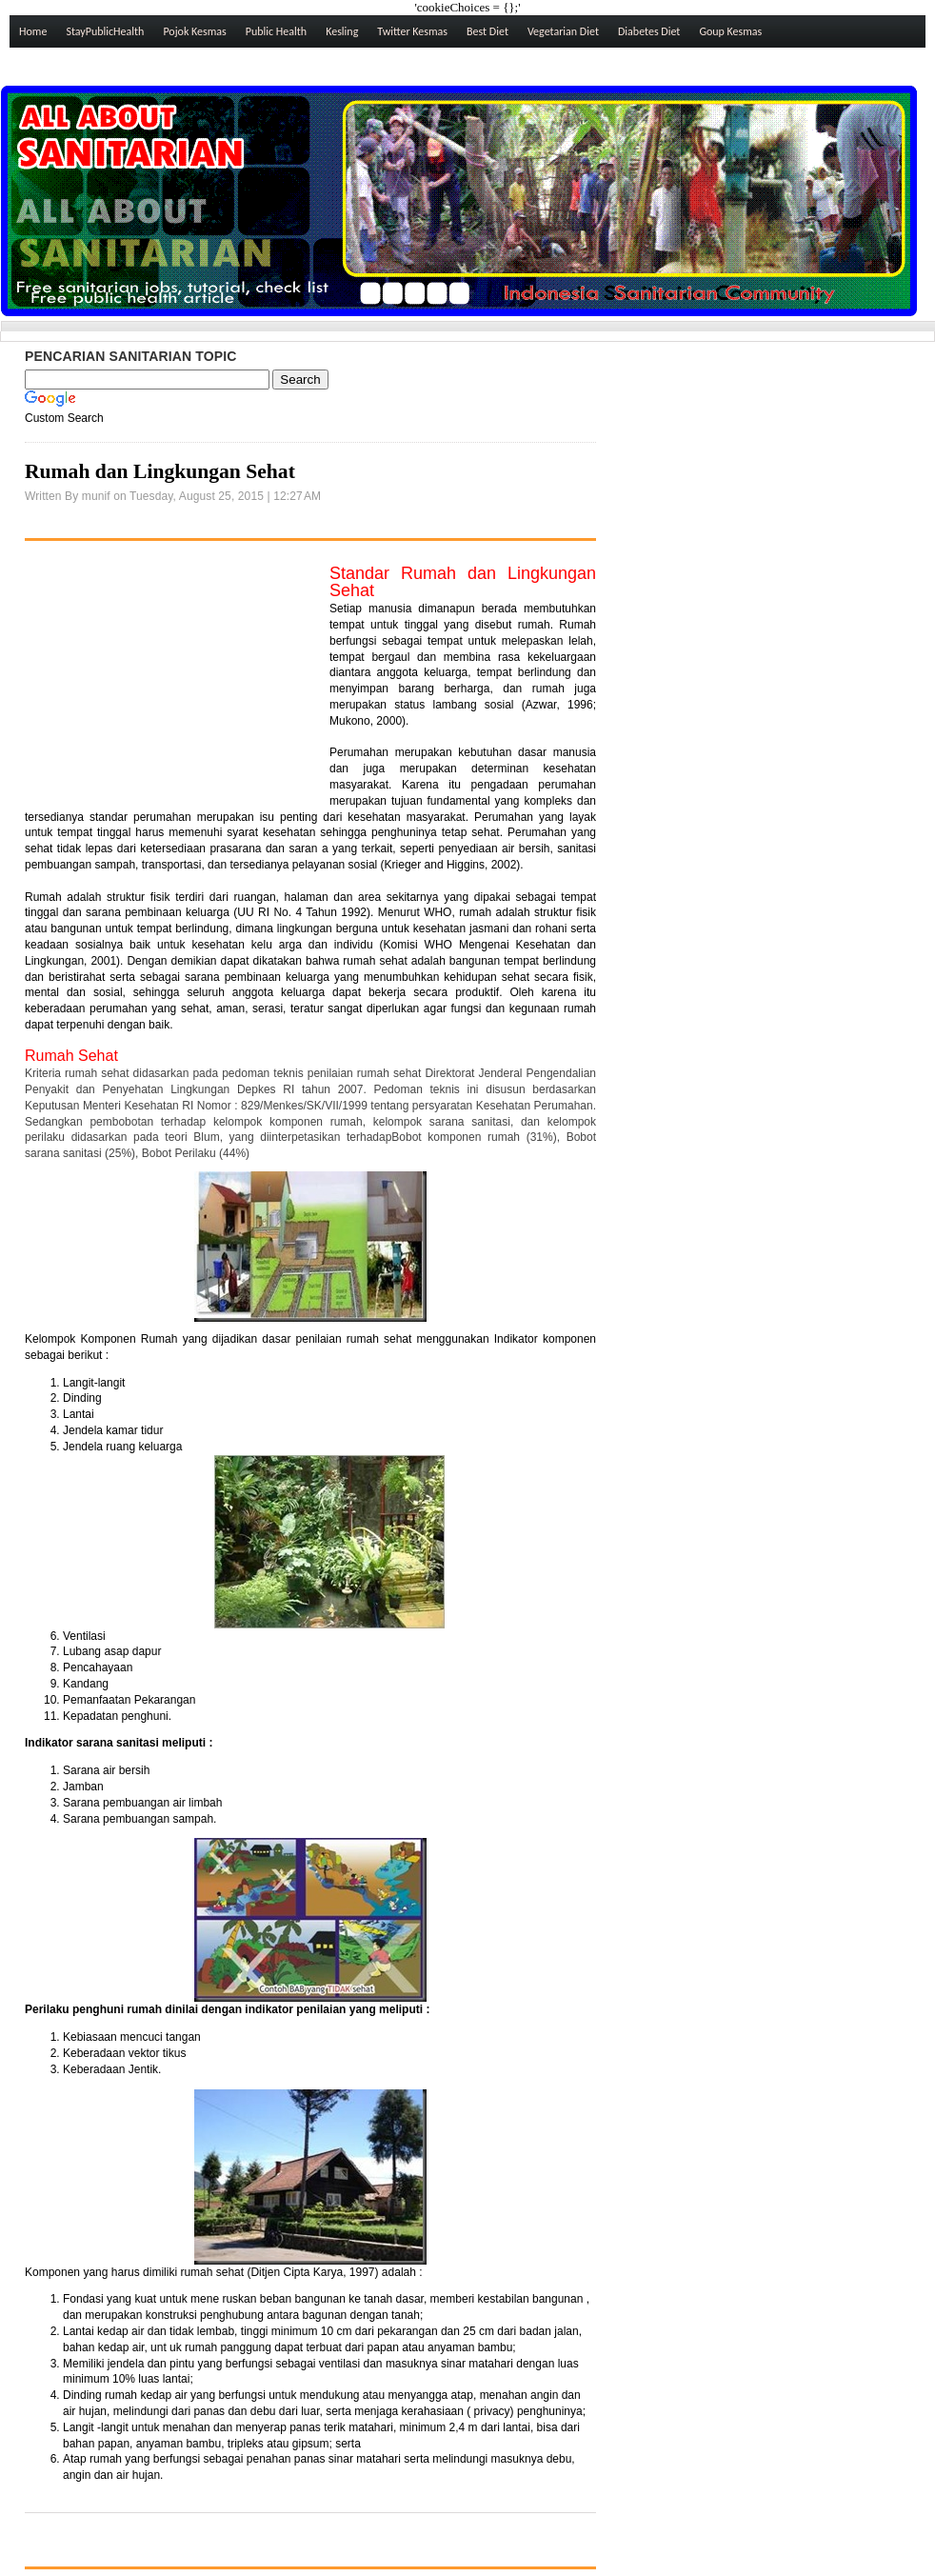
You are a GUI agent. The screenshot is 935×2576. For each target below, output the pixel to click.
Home (33, 31)
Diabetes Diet (649, 31)
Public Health (276, 31)
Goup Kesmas (730, 31)
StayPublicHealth (105, 31)
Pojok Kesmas (194, 31)
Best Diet (487, 31)
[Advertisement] (167, 685)
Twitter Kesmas (412, 31)
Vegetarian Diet (563, 31)
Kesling (342, 31)
